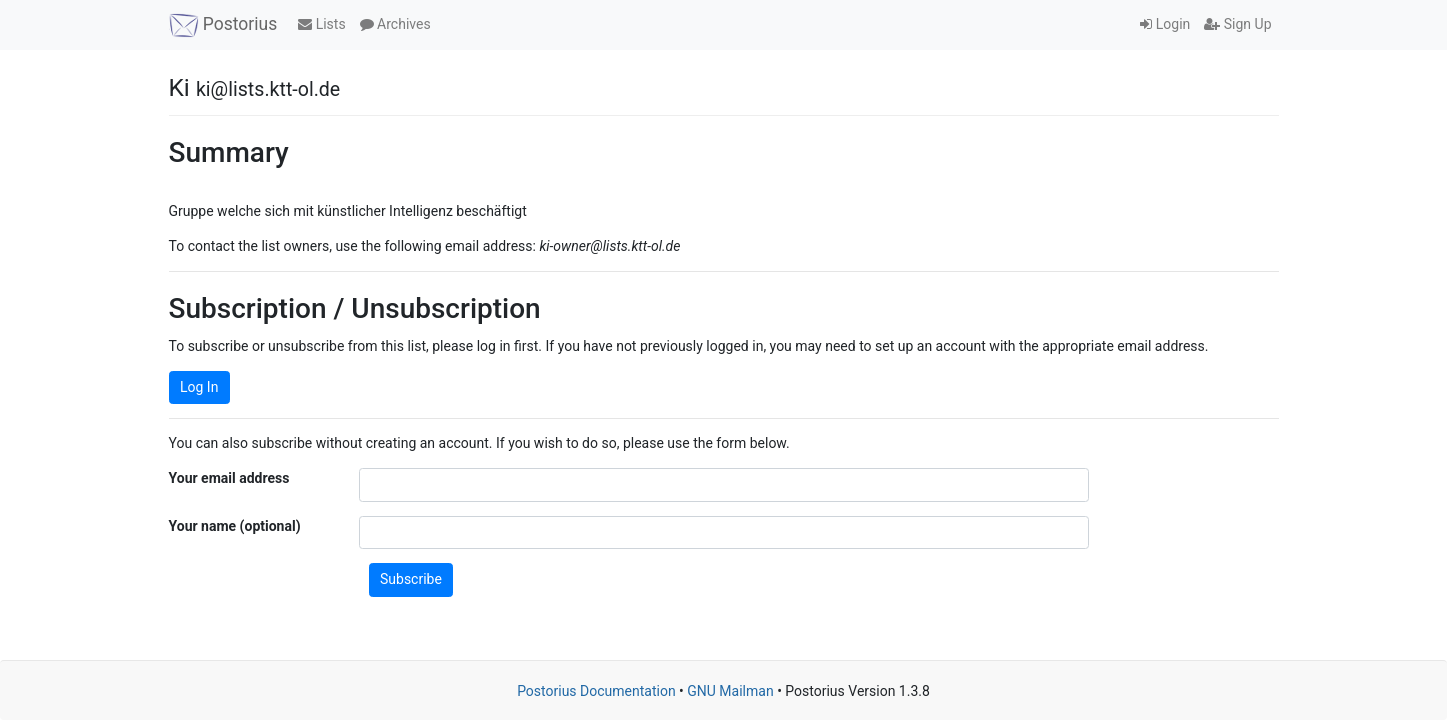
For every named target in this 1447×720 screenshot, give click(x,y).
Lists (321, 24)
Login (1165, 24)
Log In (199, 387)
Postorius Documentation (596, 691)
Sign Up (1237, 24)
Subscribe (411, 579)
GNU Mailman (730, 691)
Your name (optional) (235, 526)
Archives (395, 24)
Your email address (229, 478)
